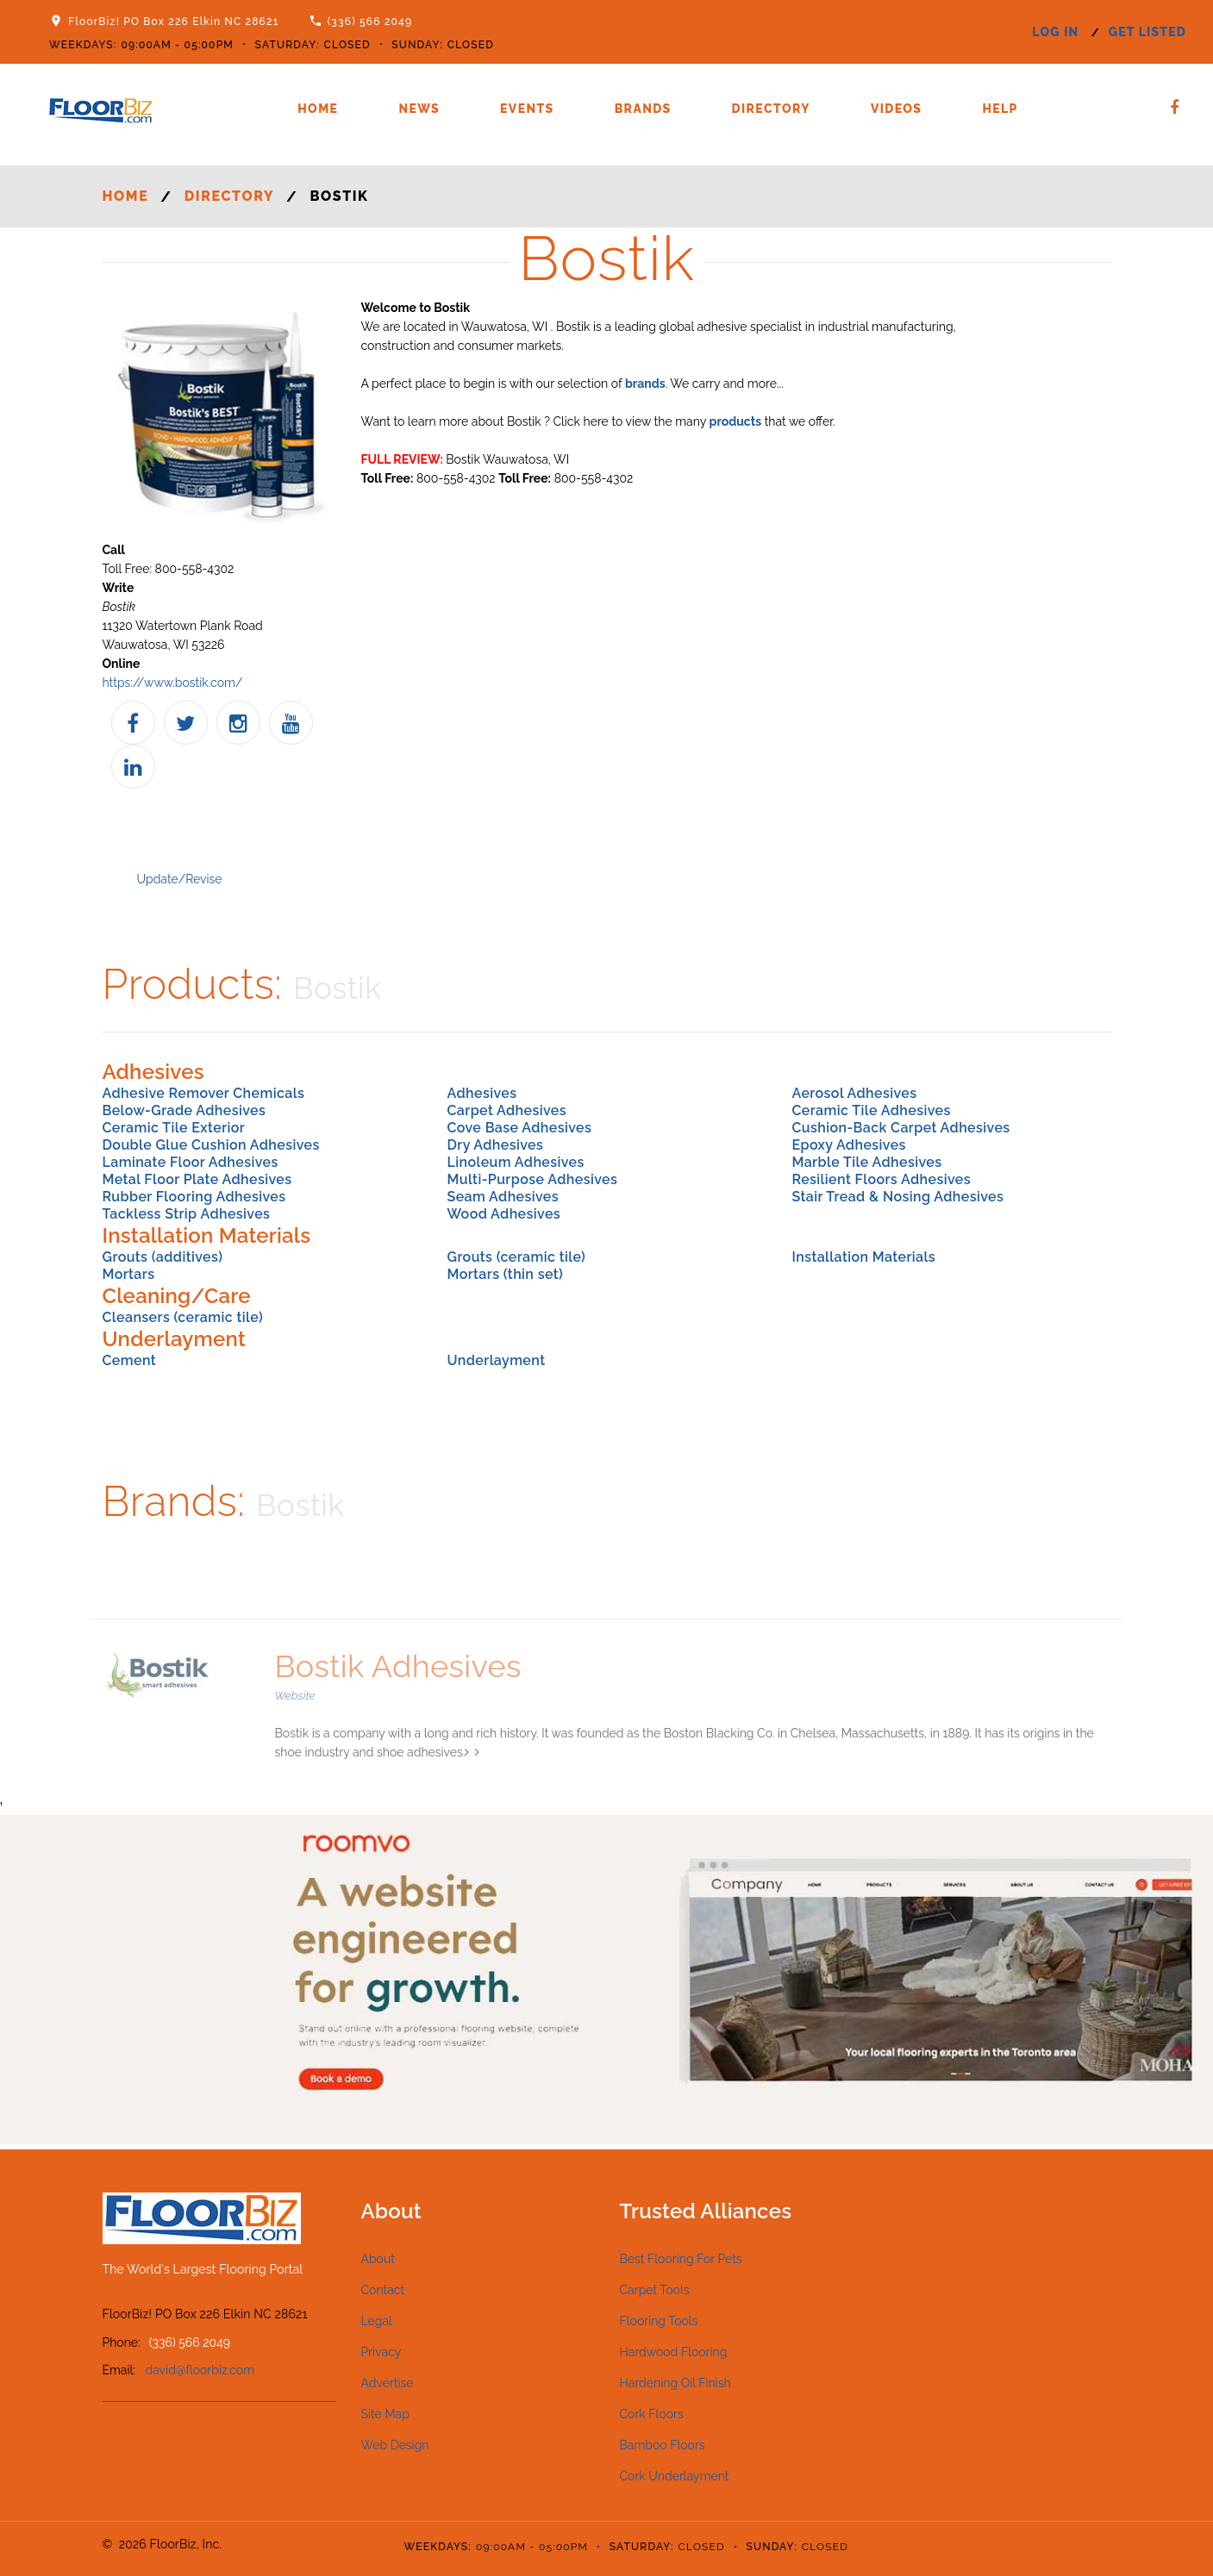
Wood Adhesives (503, 1214)
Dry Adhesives (495, 1145)
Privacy (381, 2352)
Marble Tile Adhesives (866, 1162)
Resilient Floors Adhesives (880, 1179)
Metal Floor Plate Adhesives (197, 1179)
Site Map (385, 2414)
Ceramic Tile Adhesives (870, 1110)
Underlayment (496, 1360)
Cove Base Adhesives (519, 1128)
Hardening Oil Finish (675, 2383)
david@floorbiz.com (200, 2370)
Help (999, 108)
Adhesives (481, 1093)
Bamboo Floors (662, 2445)
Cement (130, 1360)
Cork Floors (652, 2414)
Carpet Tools (655, 2290)
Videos (896, 108)
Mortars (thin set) (505, 1274)
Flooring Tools (659, 2321)
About (378, 2259)
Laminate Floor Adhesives (190, 1162)
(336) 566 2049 (370, 22)
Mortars (129, 1274)
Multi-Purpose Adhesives (532, 1179)
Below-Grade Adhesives (184, 1110)
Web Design (395, 2445)
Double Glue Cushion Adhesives (211, 1145)
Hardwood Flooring (674, 2352)
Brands (643, 108)
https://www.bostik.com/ (173, 682)
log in (1055, 32)
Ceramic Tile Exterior (174, 1128)
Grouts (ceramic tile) (516, 1257)
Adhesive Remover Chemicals (204, 1093)
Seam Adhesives (503, 1196)
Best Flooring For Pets (681, 2259)
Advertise (387, 2383)
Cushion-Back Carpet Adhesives (900, 1128)
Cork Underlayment (674, 2476)
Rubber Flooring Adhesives (194, 1196)
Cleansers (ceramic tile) (183, 1317)
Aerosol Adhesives (853, 1093)
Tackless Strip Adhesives (187, 1214)
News (419, 108)
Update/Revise (179, 879)
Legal (376, 2321)
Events (527, 108)
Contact (383, 2290)
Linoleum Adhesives (515, 1162)
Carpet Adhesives (506, 1110)
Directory (771, 108)
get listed (1147, 32)
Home (317, 108)
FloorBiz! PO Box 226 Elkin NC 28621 (173, 22)
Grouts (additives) (163, 1257)
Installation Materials (863, 1257)
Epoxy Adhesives (848, 1145)
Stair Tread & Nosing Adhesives (897, 1196)
